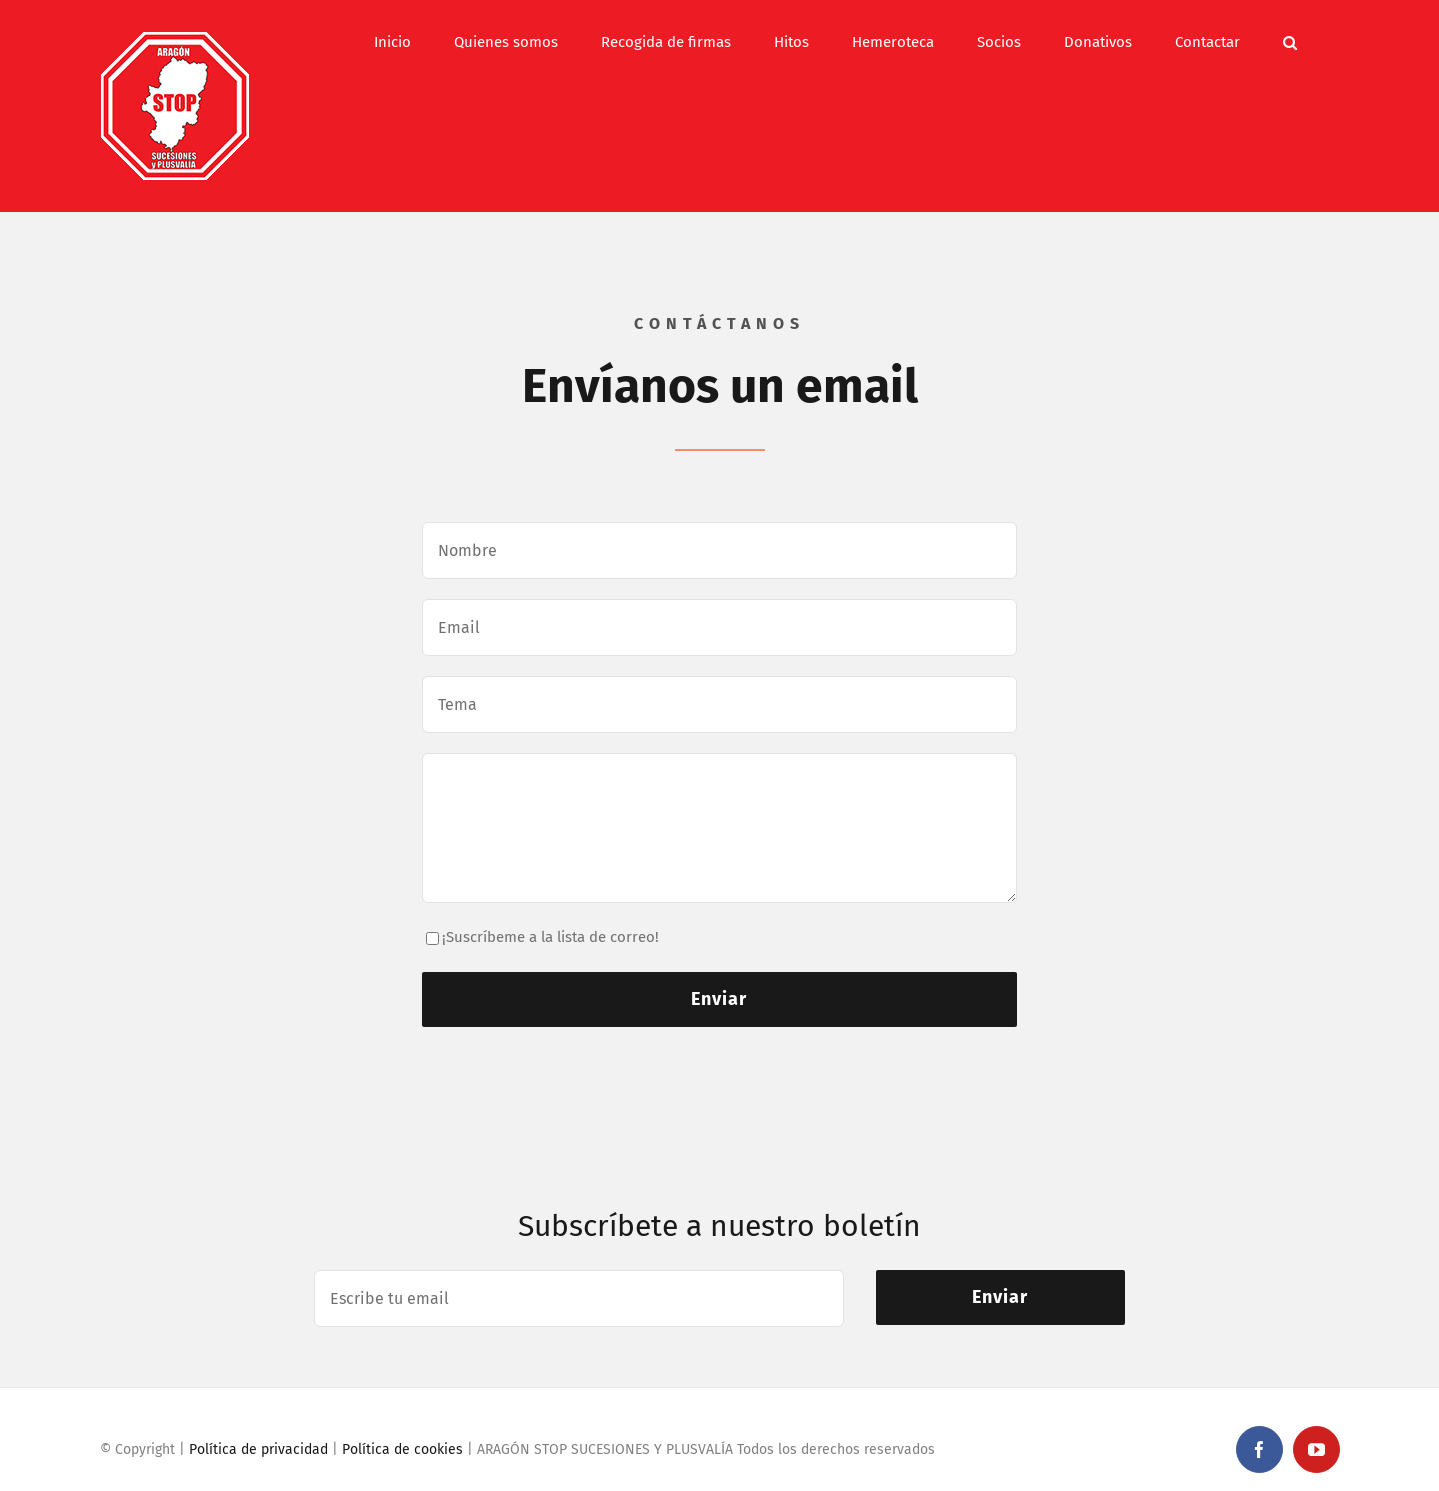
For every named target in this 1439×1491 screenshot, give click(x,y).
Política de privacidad (258, 1449)
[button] (1290, 42)
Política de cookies (402, 1449)
